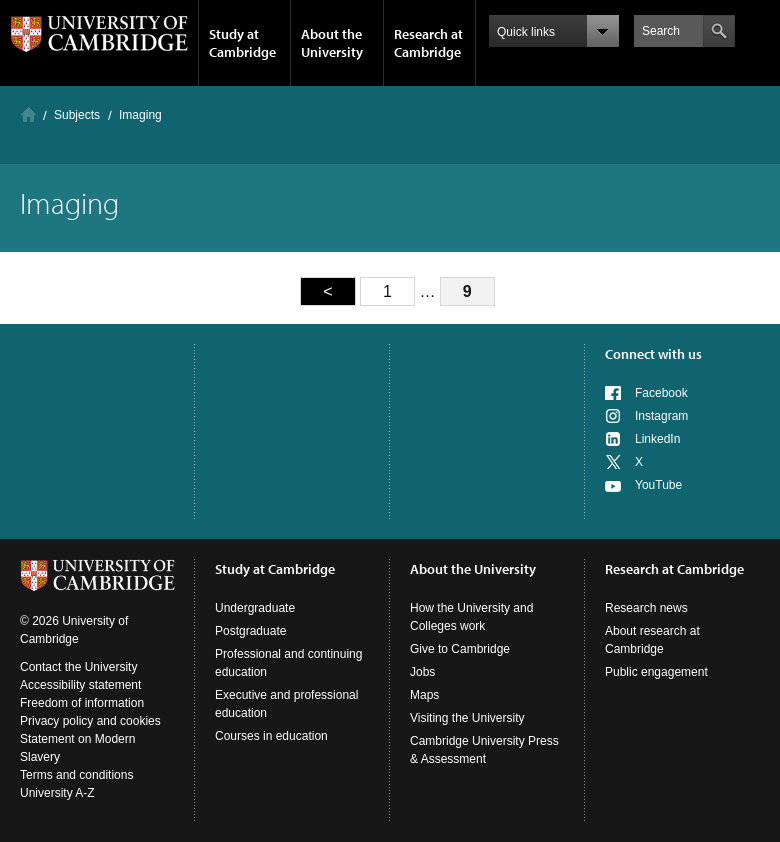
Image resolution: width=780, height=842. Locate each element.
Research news (646, 608)
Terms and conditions (76, 775)
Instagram (661, 416)
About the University (332, 43)
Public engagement (656, 672)
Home (28, 114)
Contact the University (78, 667)
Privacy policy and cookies (90, 721)
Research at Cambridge (428, 43)
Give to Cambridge (460, 649)
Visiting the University (467, 718)
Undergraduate (255, 608)
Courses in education (271, 736)
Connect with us (653, 354)
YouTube (658, 485)
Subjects (77, 115)
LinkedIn (657, 439)
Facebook (661, 393)
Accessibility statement (80, 685)
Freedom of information (82, 703)
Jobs (422, 672)
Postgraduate (250, 631)
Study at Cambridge (242, 43)
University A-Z (57, 793)
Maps (424, 695)
